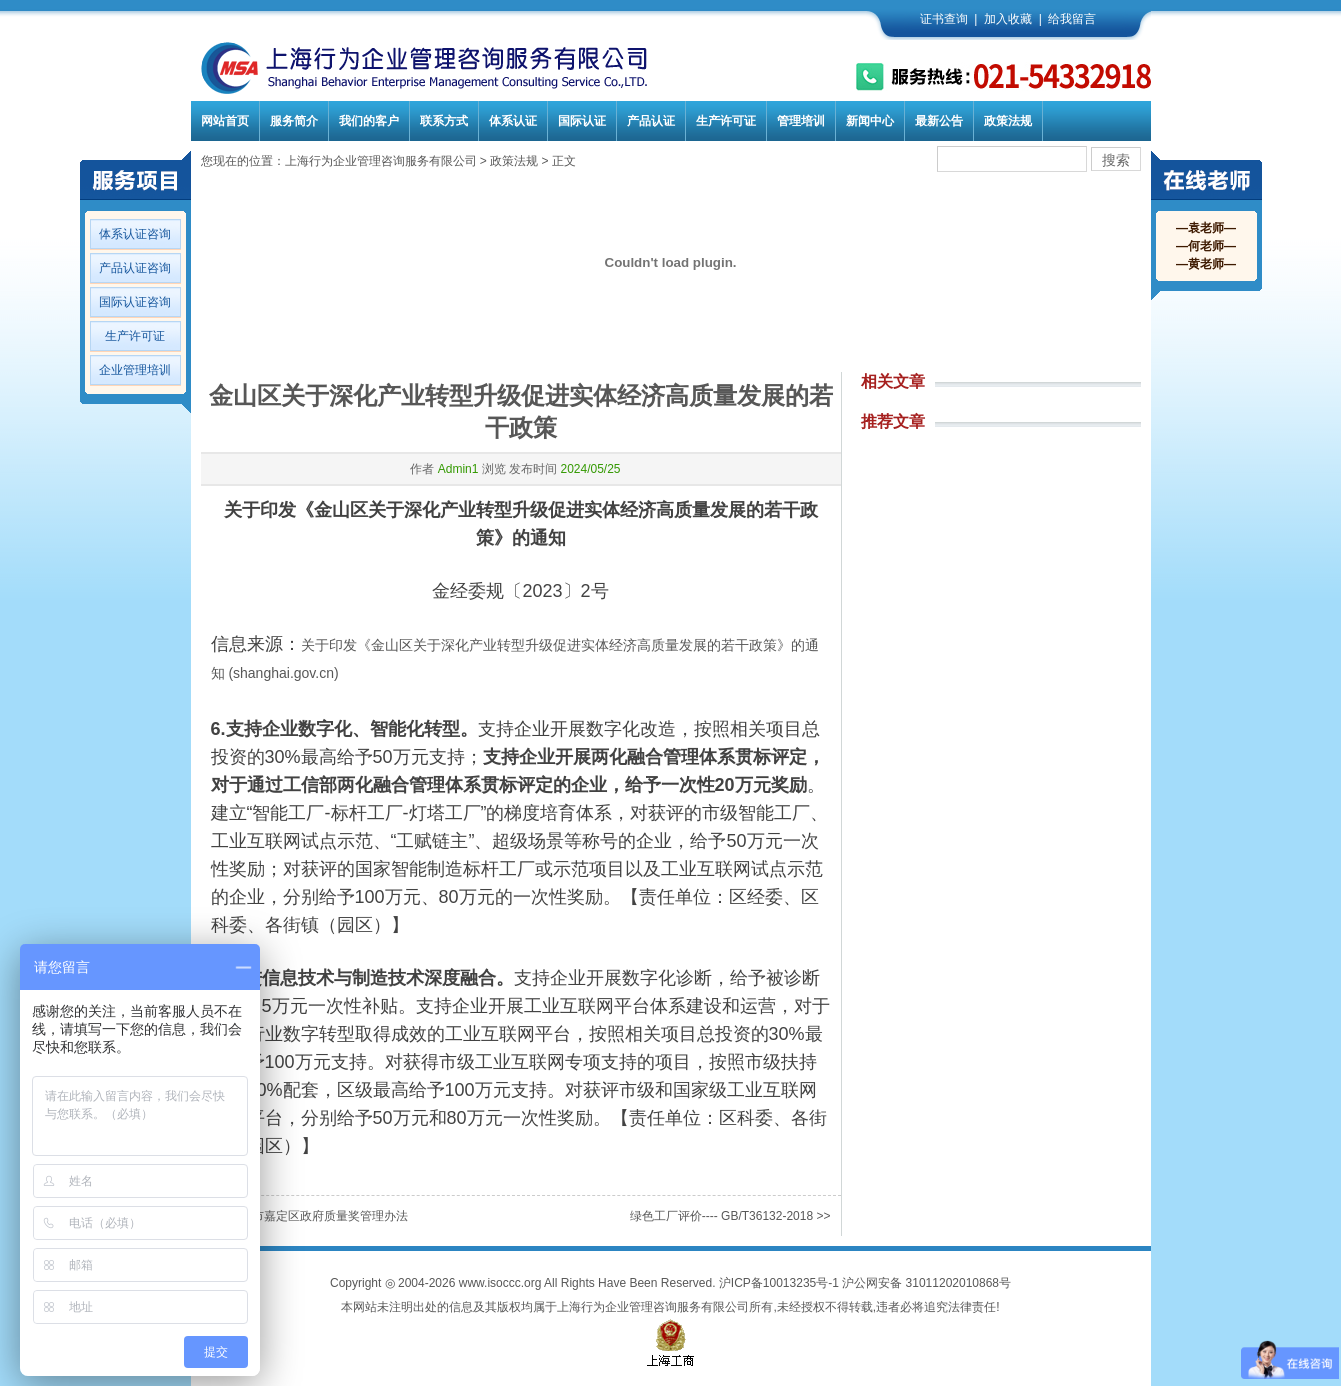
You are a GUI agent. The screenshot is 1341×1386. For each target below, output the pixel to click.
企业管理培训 (135, 370)
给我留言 (1072, 19)
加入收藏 (1008, 19)
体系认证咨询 (135, 234)
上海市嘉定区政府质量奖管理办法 (318, 1216)
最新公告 (939, 121)
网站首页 (225, 121)
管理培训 (801, 121)
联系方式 (444, 121)
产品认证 (651, 121)
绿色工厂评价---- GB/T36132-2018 (721, 1216)
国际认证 (582, 121)
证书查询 (944, 19)
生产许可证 (726, 121)
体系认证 (513, 121)
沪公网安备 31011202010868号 (926, 1283)
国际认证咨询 (135, 302)
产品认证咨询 (135, 268)
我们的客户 (369, 121)
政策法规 (1008, 121)
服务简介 (294, 121)
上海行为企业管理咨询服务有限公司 (381, 161)
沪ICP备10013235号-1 (779, 1283)
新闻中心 (870, 121)
